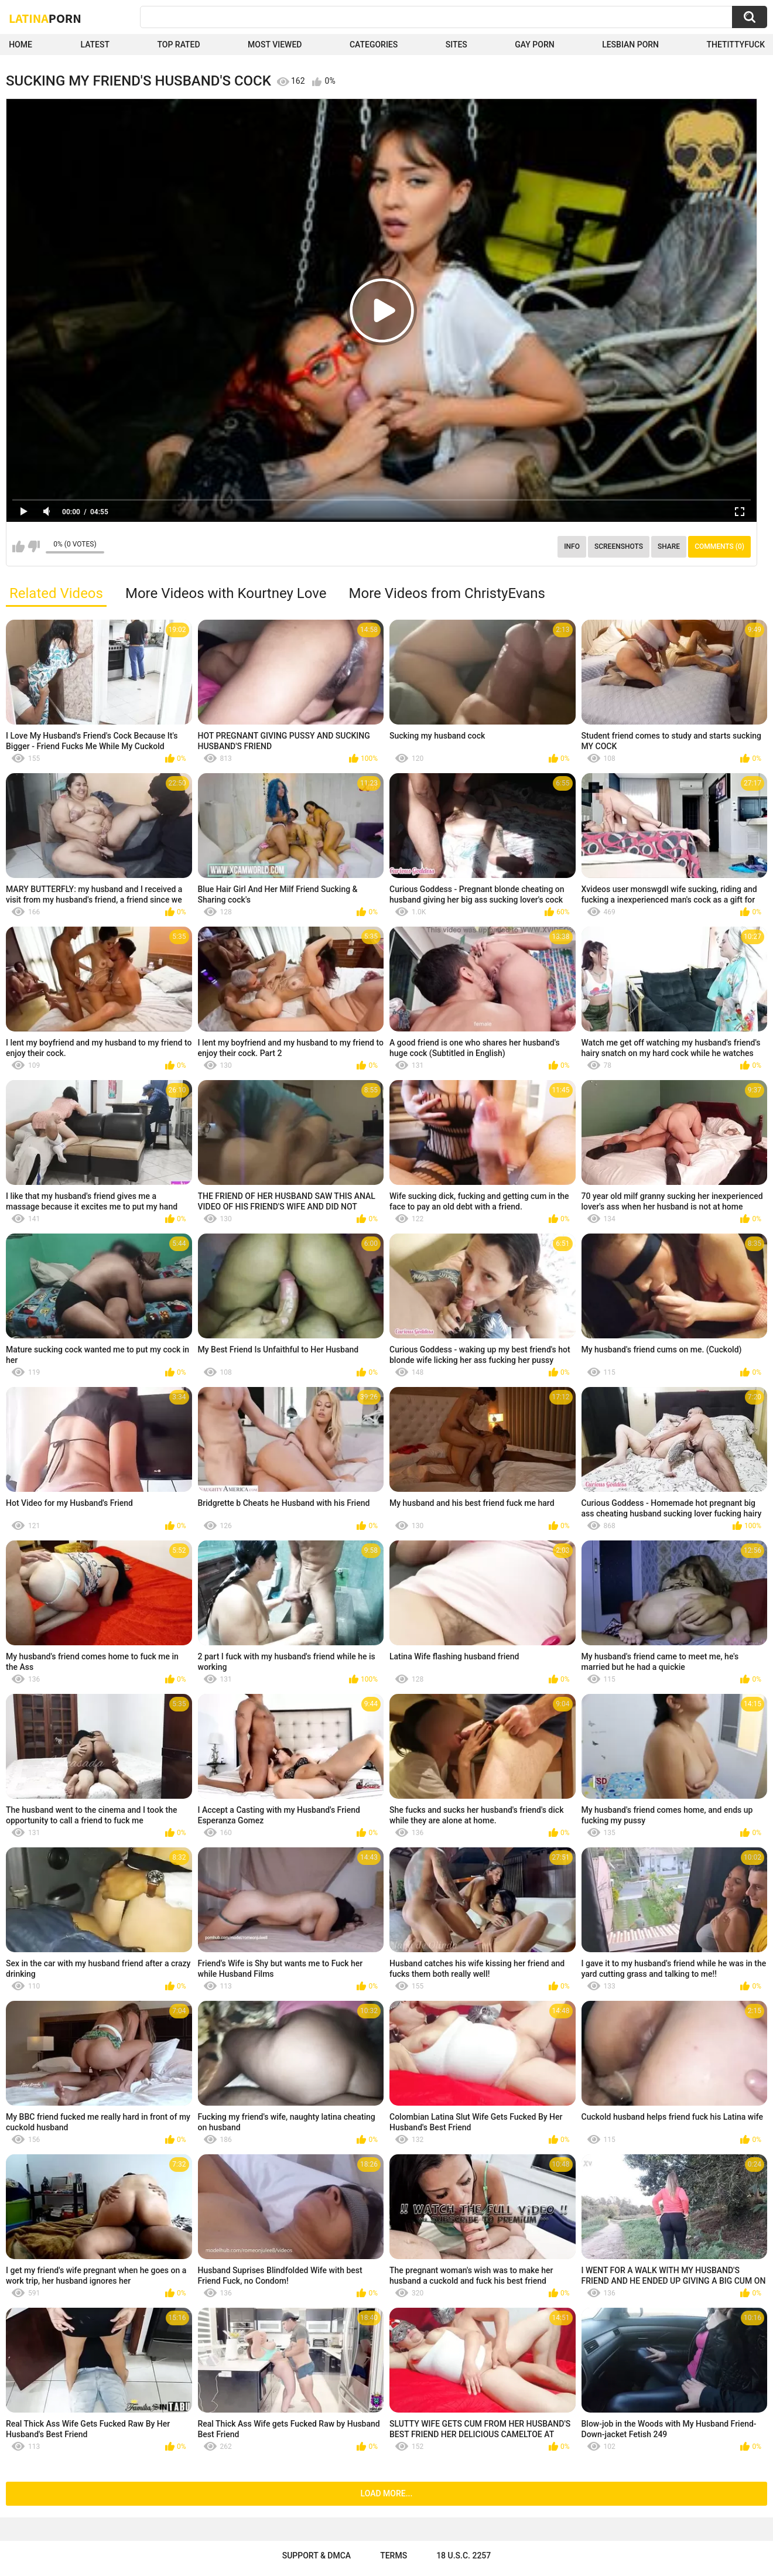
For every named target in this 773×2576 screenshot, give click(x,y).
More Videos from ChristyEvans (446, 593)
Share (669, 546)
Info (572, 546)
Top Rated (178, 44)
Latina (45, 18)
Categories (374, 44)
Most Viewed (275, 44)
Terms (393, 2555)
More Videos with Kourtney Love (226, 593)
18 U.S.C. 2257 (463, 2555)
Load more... (387, 2493)
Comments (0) (719, 546)
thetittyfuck (735, 44)
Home (20, 44)
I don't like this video (34, 546)
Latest (95, 44)
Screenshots (618, 546)
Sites (456, 44)
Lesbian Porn (630, 44)
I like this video (18, 546)
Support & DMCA (316, 2555)
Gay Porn (534, 44)
